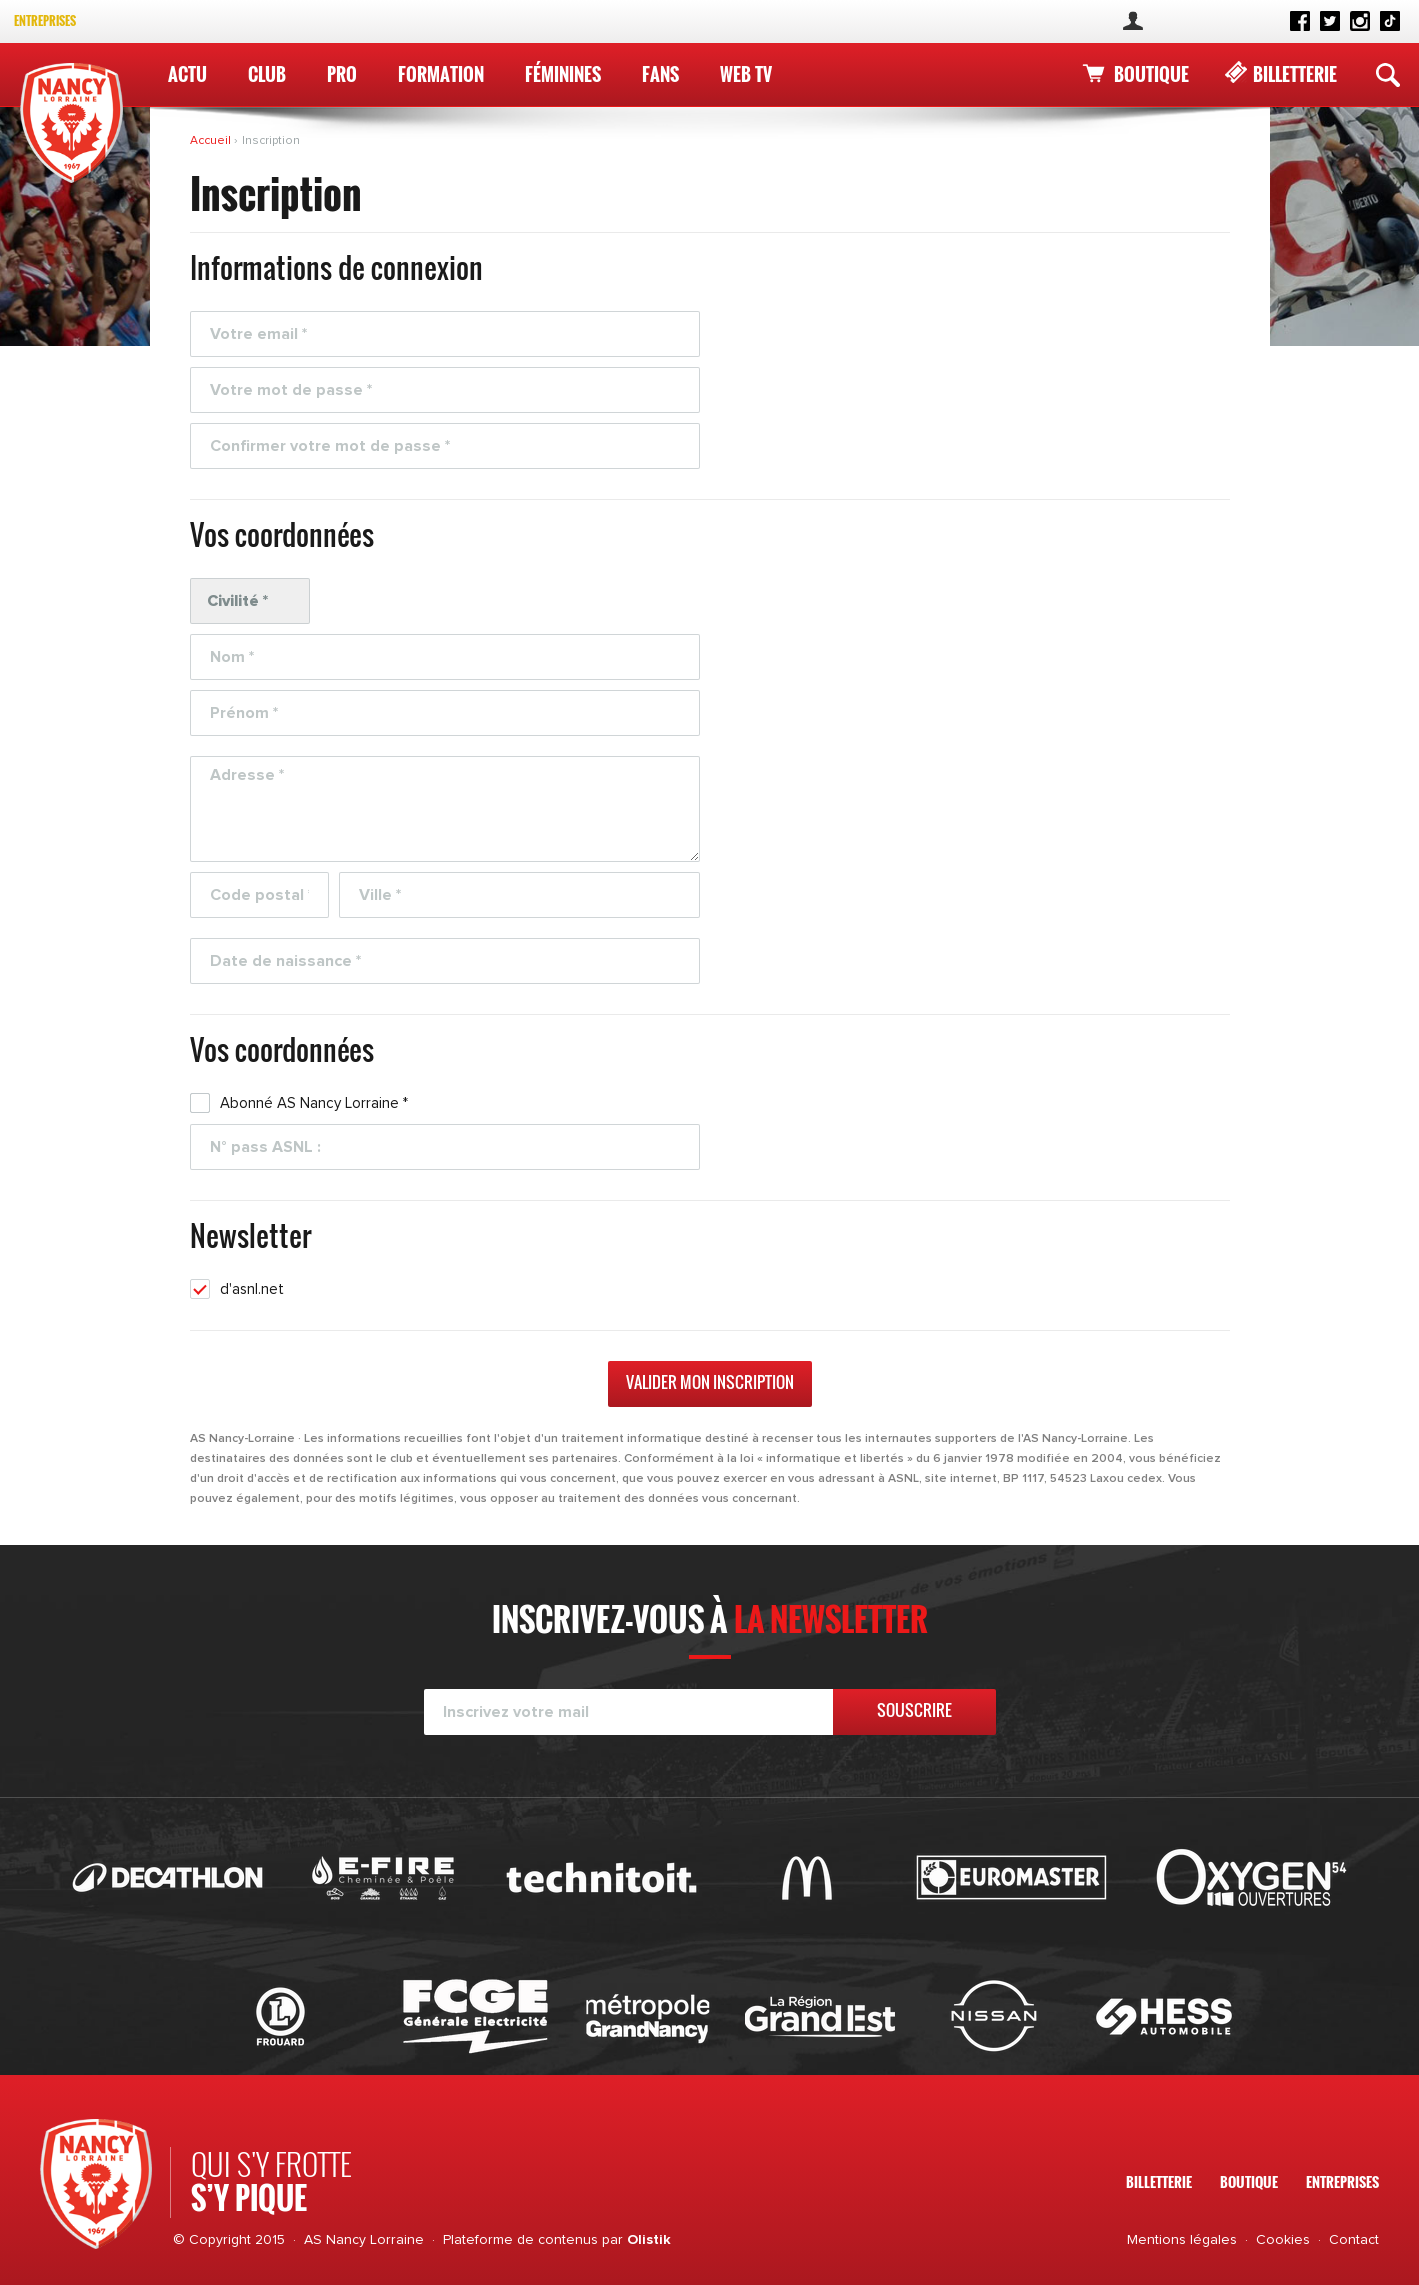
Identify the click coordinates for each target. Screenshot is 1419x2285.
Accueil (212, 141)
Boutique (1151, 74)
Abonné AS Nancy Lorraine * (314, 1103)
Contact (1354, 2240)
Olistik (649, 2240)
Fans (660, 74)
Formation (441, 74)
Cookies (1283, 2240)
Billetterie (1295, 74)
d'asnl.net (252, 1289)
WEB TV (746, 74)
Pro (342, 74)
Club (267, 74)
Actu (187, 74)
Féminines (563, 74)
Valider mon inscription (710, 1382)
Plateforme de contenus (520, 2240)
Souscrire (914, 1710)
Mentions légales (1182, 2240)
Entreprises (45, 20)
